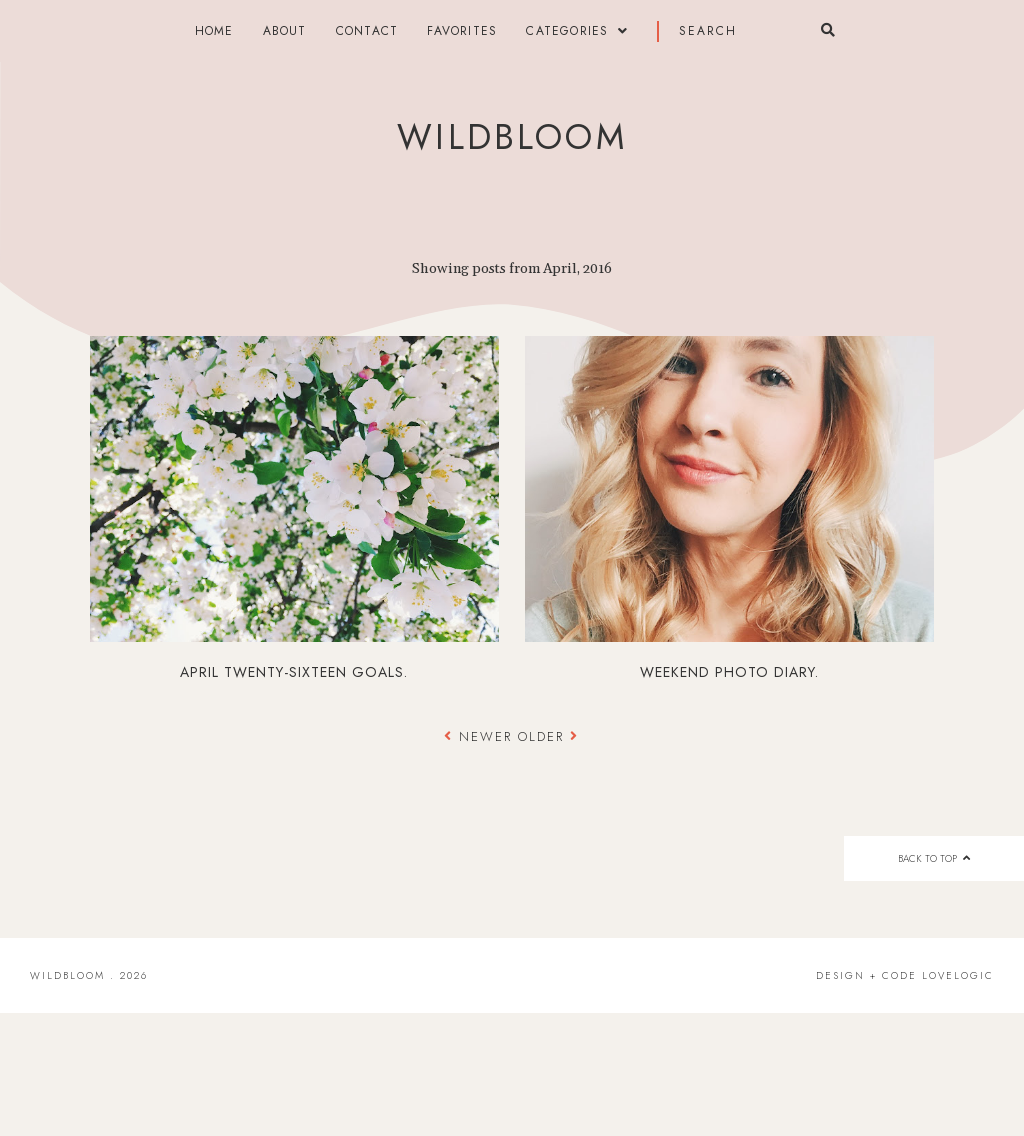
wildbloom (511, 137)
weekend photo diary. (729, 672)
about (285, 31)
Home (214, 31)
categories (567, 31)
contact (367, 31)
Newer (481, 736)
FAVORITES (462, 31)
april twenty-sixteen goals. (294, 672)
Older (548, 736)
